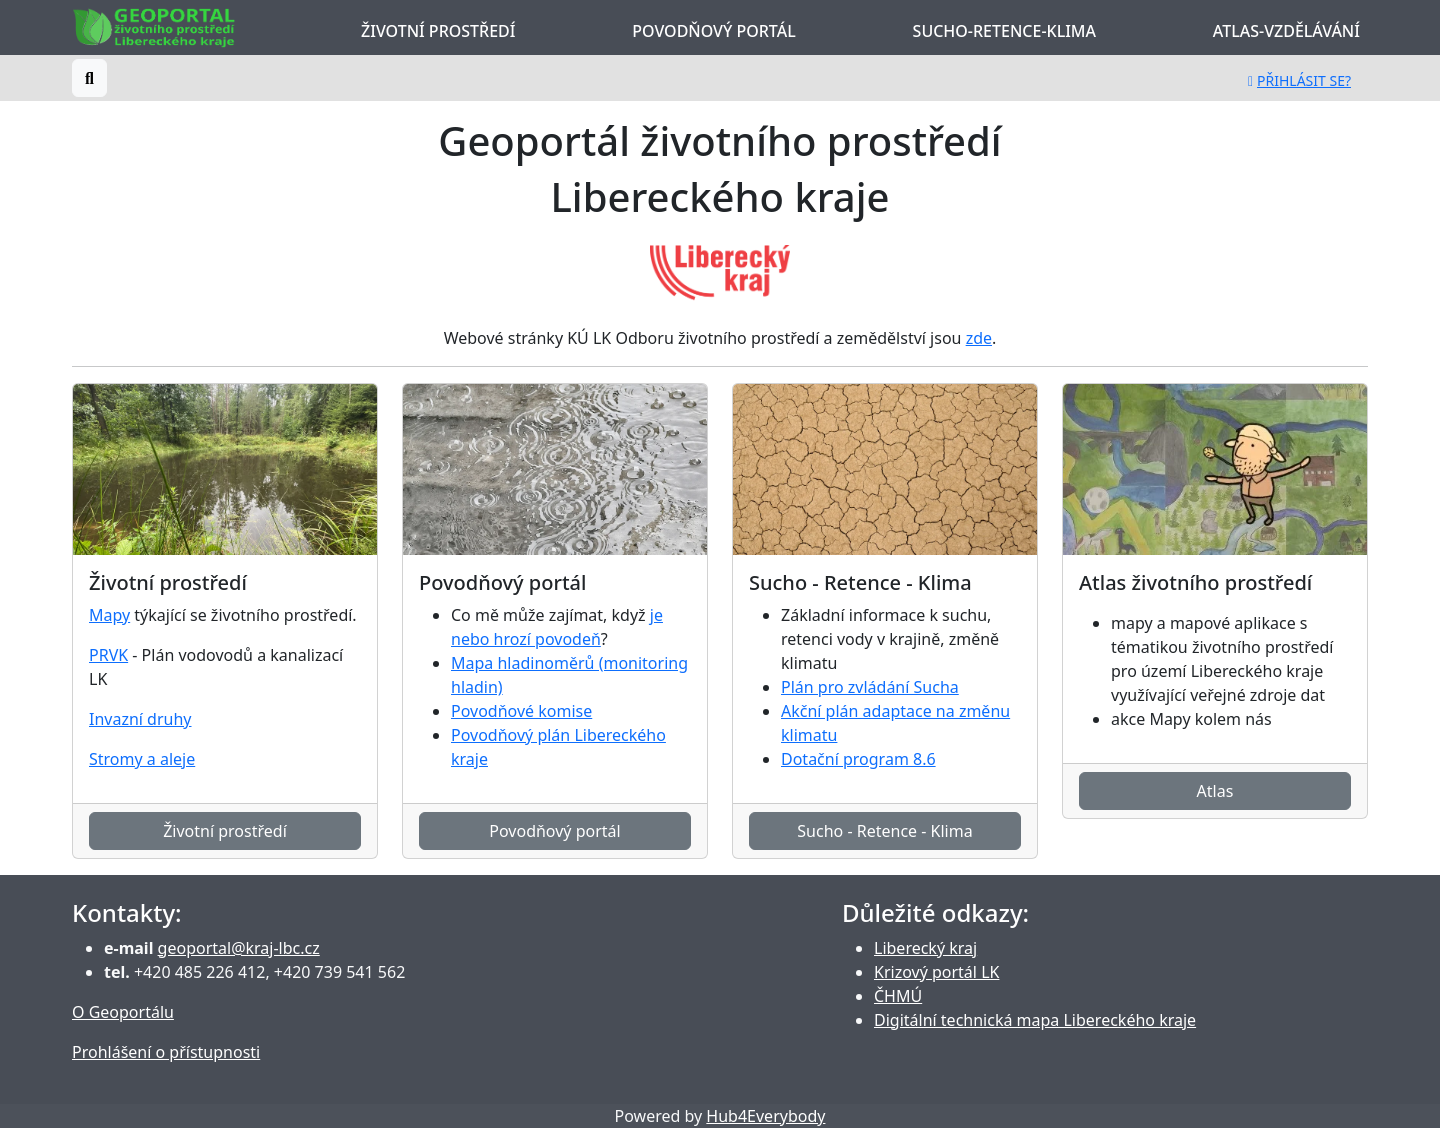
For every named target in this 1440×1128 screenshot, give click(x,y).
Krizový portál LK (936, 972)
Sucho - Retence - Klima (884, 831)
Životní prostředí (438, 31)
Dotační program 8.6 (858, 759)
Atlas (1215, 791)
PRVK (108, 655)
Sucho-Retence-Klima (1004, 31)
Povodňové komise (521, 711)
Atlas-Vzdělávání (1286, 31)
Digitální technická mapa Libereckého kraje (1035, 1020)
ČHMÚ (898, 996)
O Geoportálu (123, 1012)
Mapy (109, 615)
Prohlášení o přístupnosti (166, 1052)
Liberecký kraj (925, 948)
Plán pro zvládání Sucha (870, 687)
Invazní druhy (140, 719)
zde (979, 338)
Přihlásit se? (1299, 80)
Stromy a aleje (142, 759)
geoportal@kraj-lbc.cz (239, 948)
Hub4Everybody (765, 1116)
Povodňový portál (713, 31)
